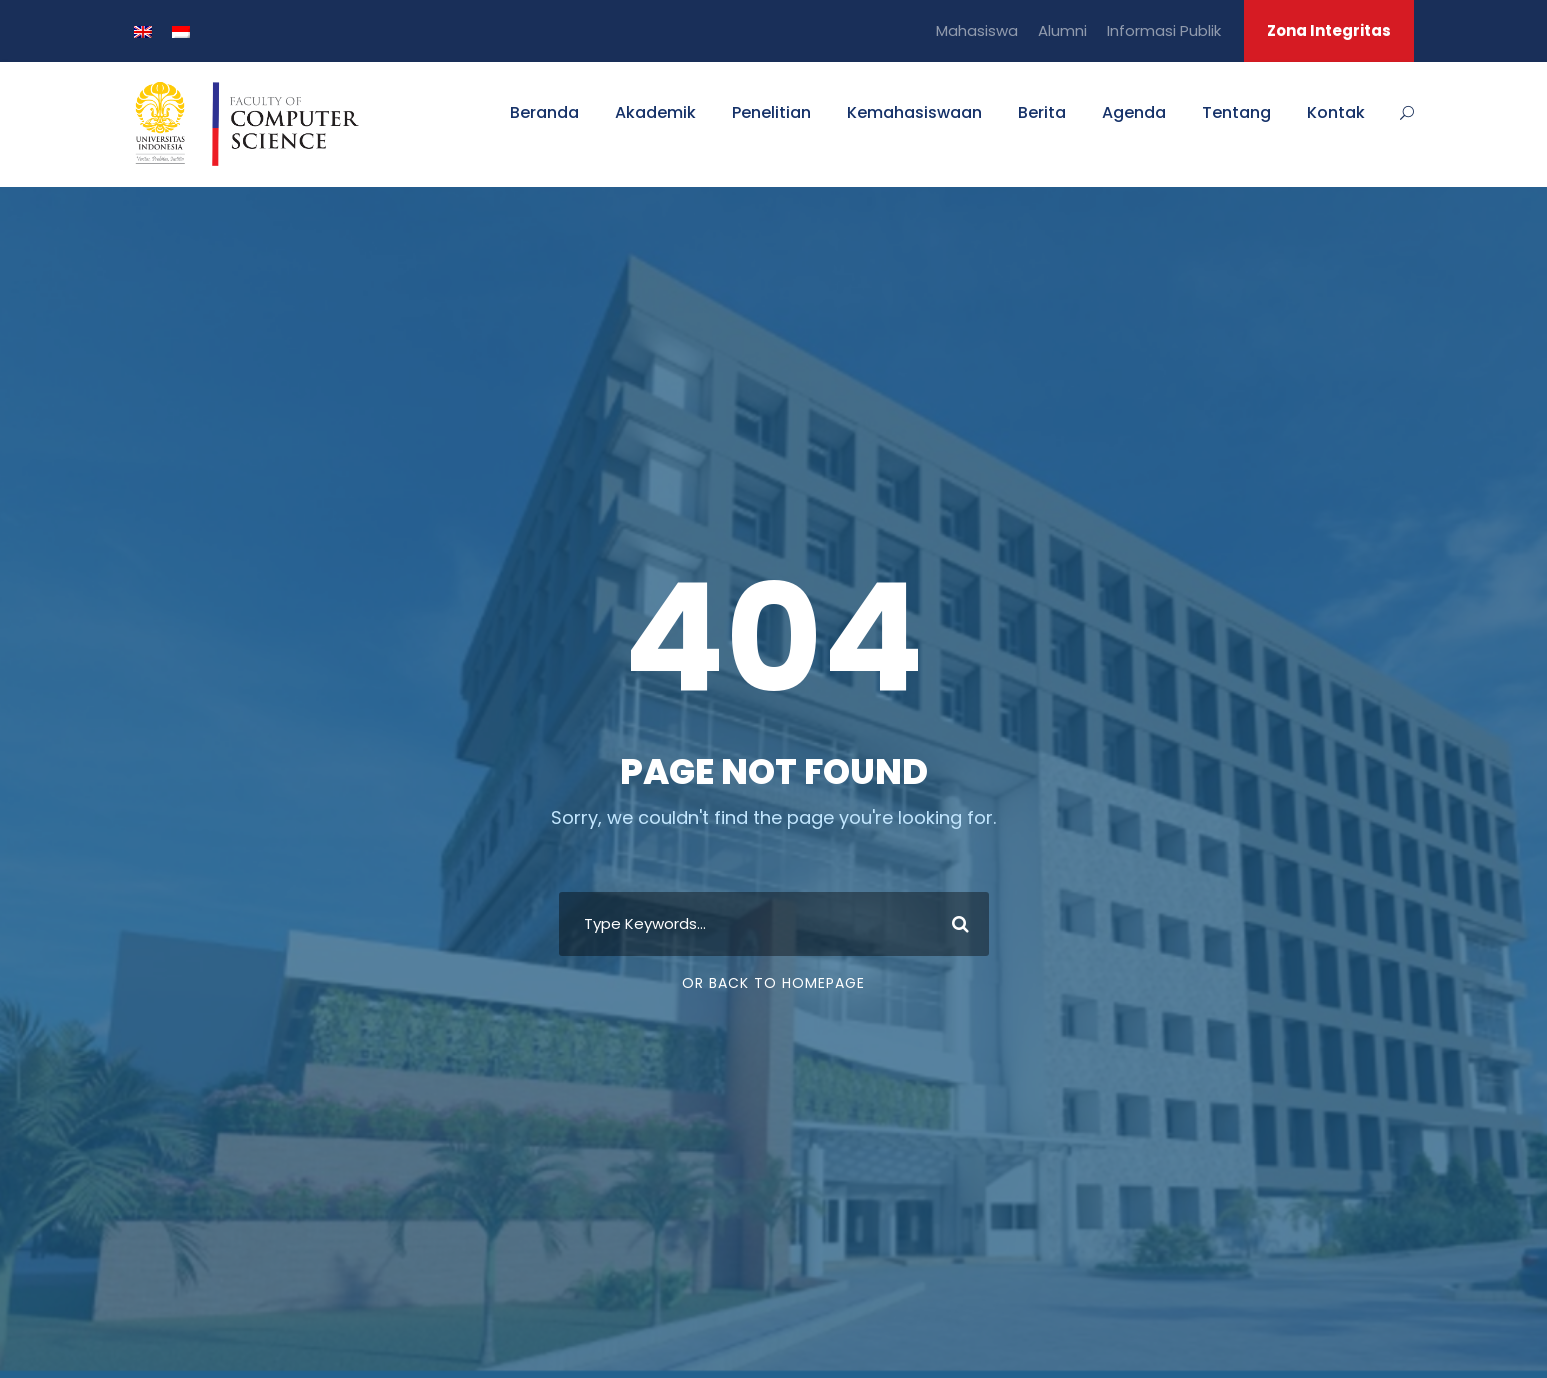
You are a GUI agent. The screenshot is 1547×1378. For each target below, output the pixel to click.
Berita (1042, 112)
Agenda (1134, 112)
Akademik (655, 112)
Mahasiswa (977, 30)
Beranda (544, 112)
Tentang (1236, 112)
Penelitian (771, 112)
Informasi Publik (1164, 30)
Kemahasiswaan (914, 112)
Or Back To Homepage (773, 983)
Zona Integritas (1329, 30)
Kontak (1336, 112)
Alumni (1062, 30)
